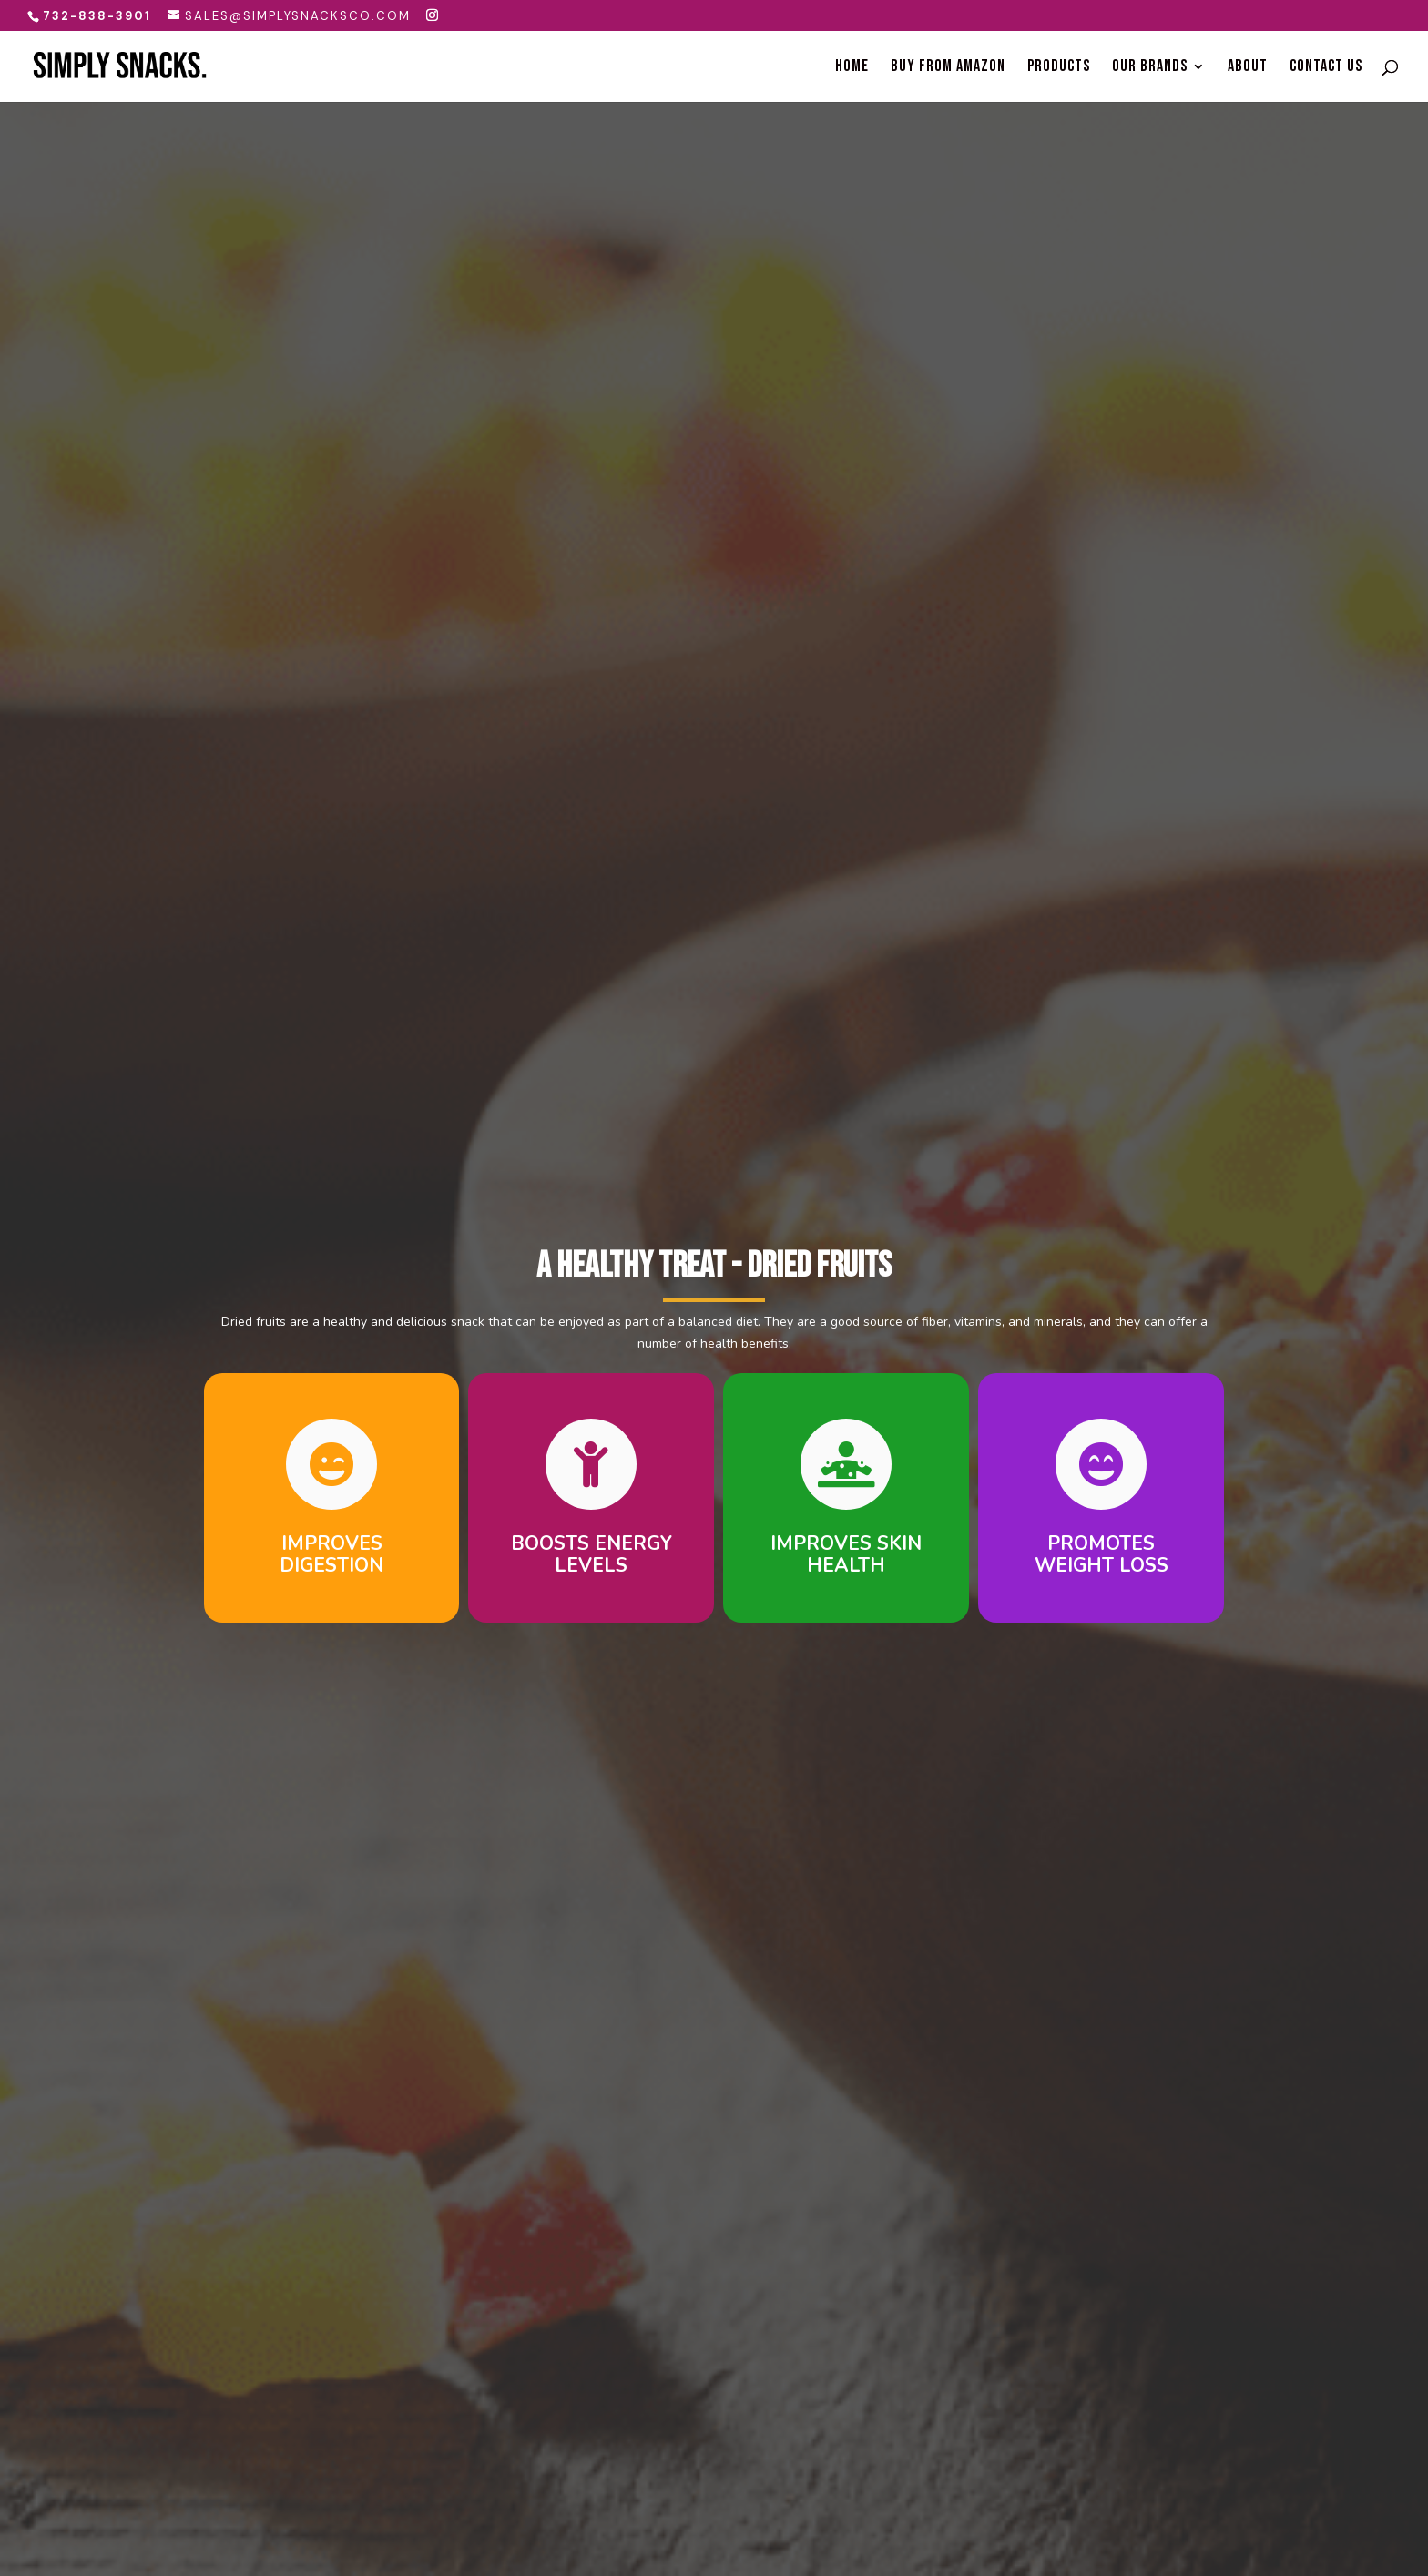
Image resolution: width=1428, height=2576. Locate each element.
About (1248, 68)
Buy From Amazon (948, 68)
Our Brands (1150, 68)
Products (1058, 68)
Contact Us (1326, 68)
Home (852, 68)
